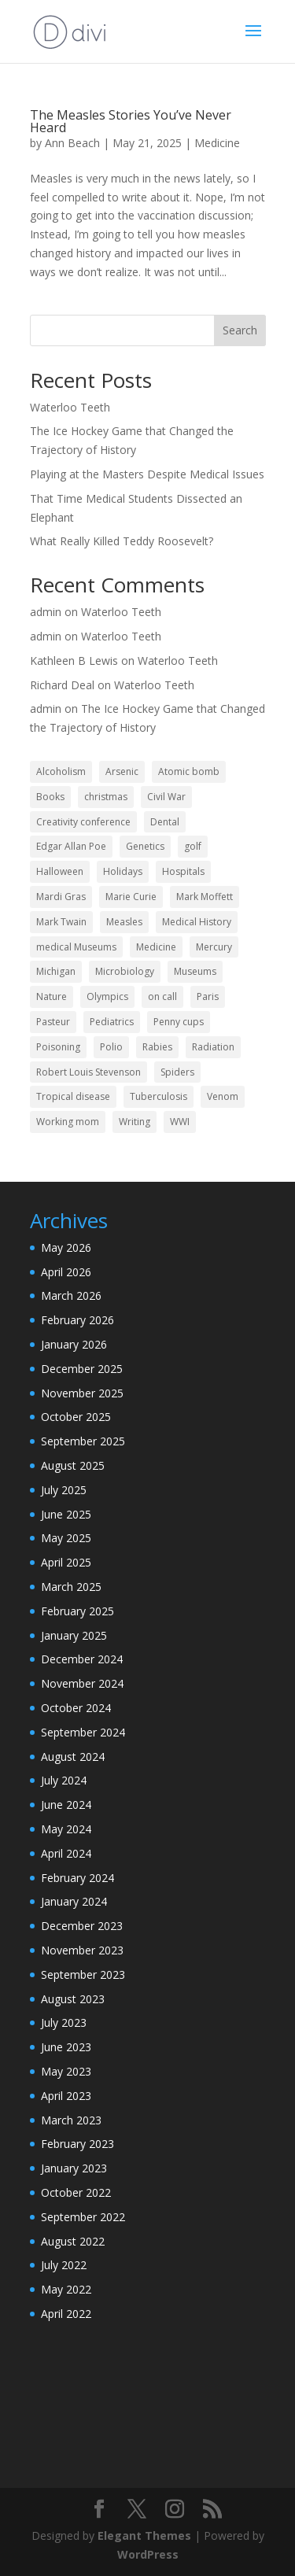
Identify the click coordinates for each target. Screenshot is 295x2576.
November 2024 (82, 1683)
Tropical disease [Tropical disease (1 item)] (73, 1096)
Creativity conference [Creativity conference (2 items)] (83, 822)
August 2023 (73, 1998)
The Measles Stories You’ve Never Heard (130, 121)
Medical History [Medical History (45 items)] (196, 921)
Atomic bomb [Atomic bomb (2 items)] (188, 771)
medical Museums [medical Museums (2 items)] (76, 947)
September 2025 (83, 1441)
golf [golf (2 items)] (192, 846)
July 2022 (64, 2264)
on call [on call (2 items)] (162, 996)
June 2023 (66, 2046)
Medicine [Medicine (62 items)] (156, 947)
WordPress (148, 2554)
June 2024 (66, 1804)
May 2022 (66, 2289)
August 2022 (73, 2241)
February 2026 (77, 1319)
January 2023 (74, 2168)
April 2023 (66, 2095)
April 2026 (66, 1271)
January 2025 (74, 1635)
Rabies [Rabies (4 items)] (157, 1047)
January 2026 (74, 1344)
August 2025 (73, 1465)
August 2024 (73, 1756)
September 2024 (83, 1732)
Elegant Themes (144, 2535)
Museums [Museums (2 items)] (195, 971)
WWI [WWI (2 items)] (180, 1121)
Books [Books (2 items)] (50, 796)
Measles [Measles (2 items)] (124, 921)
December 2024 (82, 1659)
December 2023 (82, 1925)
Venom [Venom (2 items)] (222, 1096)
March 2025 (71, 1586)
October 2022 (76, 2192)
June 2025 (66, 1514)
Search (240, 330)
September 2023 (83, 1974)
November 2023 (82, 1950)
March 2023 (71, 2120)
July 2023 (64, 2022)
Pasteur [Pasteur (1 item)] (53, 1021)
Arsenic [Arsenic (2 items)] (121, 771)
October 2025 (76, 1416)
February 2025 (77, 1611)
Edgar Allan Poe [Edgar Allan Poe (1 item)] (71, 846)
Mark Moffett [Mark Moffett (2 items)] (204, 896)
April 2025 (66, 1562)
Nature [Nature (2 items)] (51, 996)
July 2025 (64, 1489)
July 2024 (64, 1780)
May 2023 (66, 2071)
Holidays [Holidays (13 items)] (122, 871)
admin (45, 611)
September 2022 (83, 2216)
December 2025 (82, 1368)
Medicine (217, 142)
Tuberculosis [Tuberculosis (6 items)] (158, 1096)
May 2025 (66, 1537)
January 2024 (74, 1901)
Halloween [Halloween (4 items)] (59, 871)
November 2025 (82, 1393)
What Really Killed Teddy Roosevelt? (121, 540)
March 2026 (71, 1295)
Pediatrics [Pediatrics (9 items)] (112, 1021)
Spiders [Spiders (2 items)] (177, 1072)
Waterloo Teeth (70, 407)
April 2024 (66, 1853)
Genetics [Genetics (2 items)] (145, 846)
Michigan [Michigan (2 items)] (56, 971)
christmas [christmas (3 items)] (105, 796)
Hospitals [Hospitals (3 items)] (183, 871)
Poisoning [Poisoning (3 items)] (58, 1047)
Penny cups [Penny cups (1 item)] (178, 1021)
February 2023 (77, 2143)
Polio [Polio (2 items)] (111, 1047)
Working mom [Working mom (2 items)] (67, 1121)
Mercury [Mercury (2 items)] (214, 947)
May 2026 (66, 1247)
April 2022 (66, 2313)
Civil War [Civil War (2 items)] (166, 796)
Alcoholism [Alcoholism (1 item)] (61, 771)
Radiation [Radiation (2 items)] (213, 1047)
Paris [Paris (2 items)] (208, 996)
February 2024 (77, 1877)
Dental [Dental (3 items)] (164, 822)
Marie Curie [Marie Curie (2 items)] (131, 896)
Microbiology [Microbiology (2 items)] (124, 971)
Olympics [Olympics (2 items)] (107, 996)
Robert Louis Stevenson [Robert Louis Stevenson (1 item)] (88, 1072)
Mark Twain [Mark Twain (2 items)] (61, 921)
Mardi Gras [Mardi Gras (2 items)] (61, 896)
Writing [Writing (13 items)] (134, 1121)
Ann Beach (72, 142)
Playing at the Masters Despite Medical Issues (147, 474)
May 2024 (66, 1828)
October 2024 (76, 1707)
